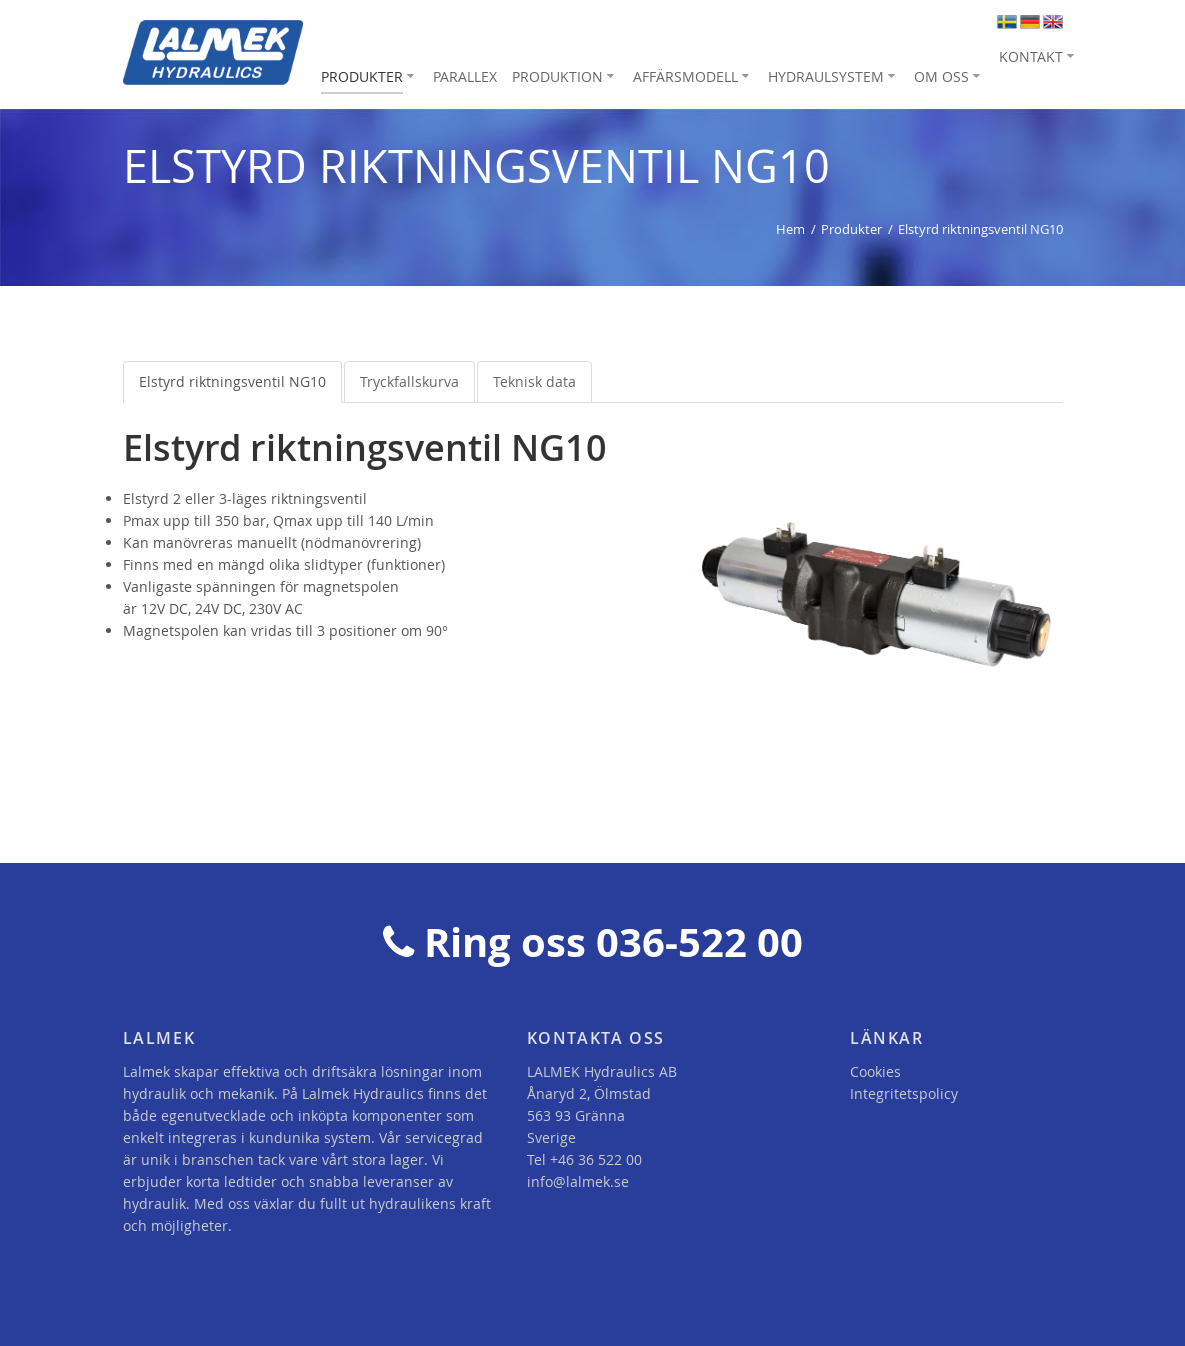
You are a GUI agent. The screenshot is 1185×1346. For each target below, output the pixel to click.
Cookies (875, 1071)
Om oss (941, 76)
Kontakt (1031, 56)
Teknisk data (534, 381)
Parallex (465, 76)
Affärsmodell (685, 76)
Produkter (362, 76)
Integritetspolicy (904, 1093)
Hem (790, 229)
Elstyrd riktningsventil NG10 (232, 381)
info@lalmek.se (578, 1181)
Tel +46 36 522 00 (584, 1159)
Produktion (557, 76)
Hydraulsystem (826, 76)
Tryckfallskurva (409, 381)
